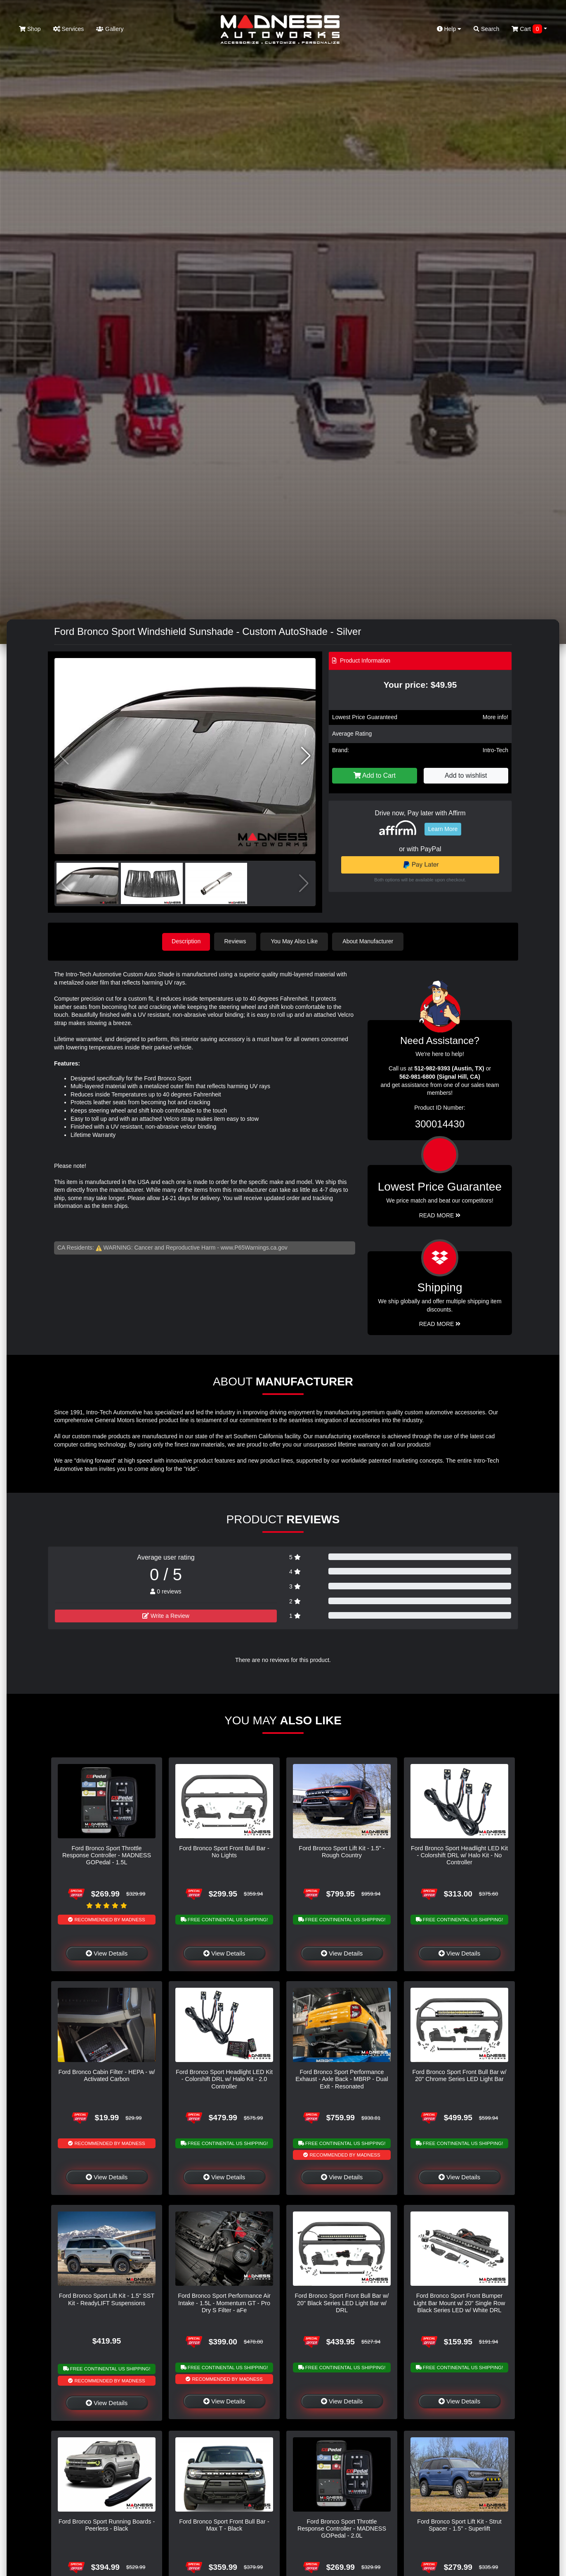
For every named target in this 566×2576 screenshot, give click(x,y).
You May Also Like (295, 941)
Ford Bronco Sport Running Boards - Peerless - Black (107, 2524)
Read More (440, 1215)
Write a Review (165, 1615)
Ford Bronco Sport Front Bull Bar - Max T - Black (224, 2524)
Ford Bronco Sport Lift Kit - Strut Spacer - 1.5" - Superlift (459, 2524)
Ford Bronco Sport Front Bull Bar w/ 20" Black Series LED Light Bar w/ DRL (342, 2302)
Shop (30, 29)
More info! (495, 717)
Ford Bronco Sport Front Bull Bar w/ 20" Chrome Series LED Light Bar (460, 2075)
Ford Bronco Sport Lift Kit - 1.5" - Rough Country (341, 1851)
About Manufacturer (369, 941)
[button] (305, 756)
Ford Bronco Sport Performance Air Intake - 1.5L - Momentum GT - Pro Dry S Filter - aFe (224, 2302)
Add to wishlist (466, 775)
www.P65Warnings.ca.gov (254, 1247)
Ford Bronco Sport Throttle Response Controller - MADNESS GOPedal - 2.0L (341, 2528)
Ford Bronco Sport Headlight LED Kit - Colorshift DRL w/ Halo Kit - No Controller (459, 1855)
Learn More (443, 829)
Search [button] (486, 29)
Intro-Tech (495, 750)
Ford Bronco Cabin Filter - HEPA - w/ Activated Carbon (106, 2075)
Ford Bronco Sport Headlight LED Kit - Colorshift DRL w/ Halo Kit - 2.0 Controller (224, 2078)
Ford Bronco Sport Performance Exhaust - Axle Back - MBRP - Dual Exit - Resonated (341, 2078)
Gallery (109, 29)
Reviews (236, 941)
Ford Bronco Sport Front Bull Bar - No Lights (224, 1851)
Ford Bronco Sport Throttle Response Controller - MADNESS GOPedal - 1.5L (106, 1855)
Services (68, 29)
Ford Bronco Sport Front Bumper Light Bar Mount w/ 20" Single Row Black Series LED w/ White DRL (459, 2302)
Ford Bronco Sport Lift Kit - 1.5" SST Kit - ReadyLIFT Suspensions (106, 2299)
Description (186, 941)
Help (449, 29)
